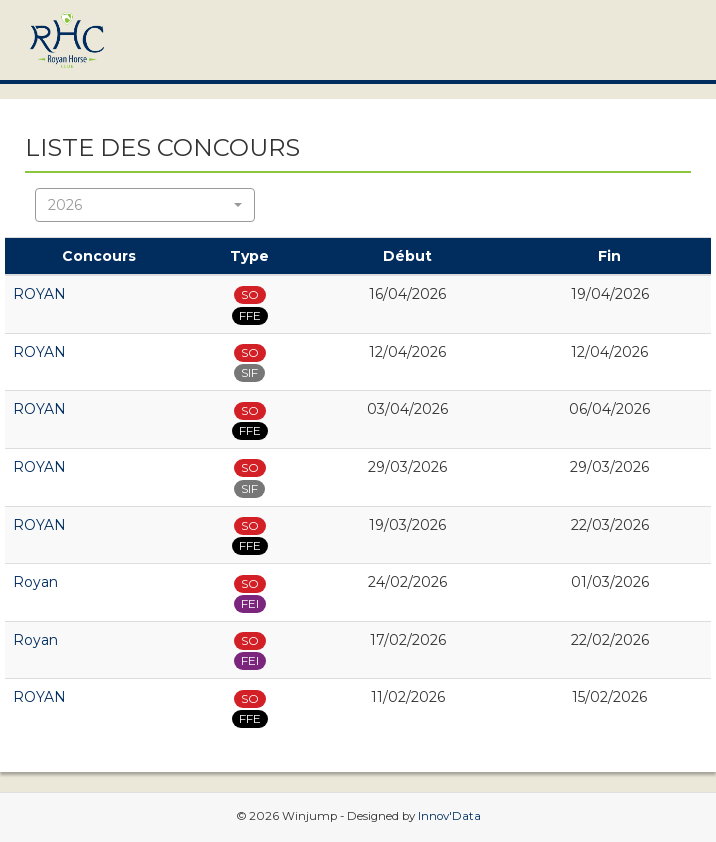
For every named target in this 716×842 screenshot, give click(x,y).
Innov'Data (449, 816)
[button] (145, 205)
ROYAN (39, 294)
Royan (35, 582)
